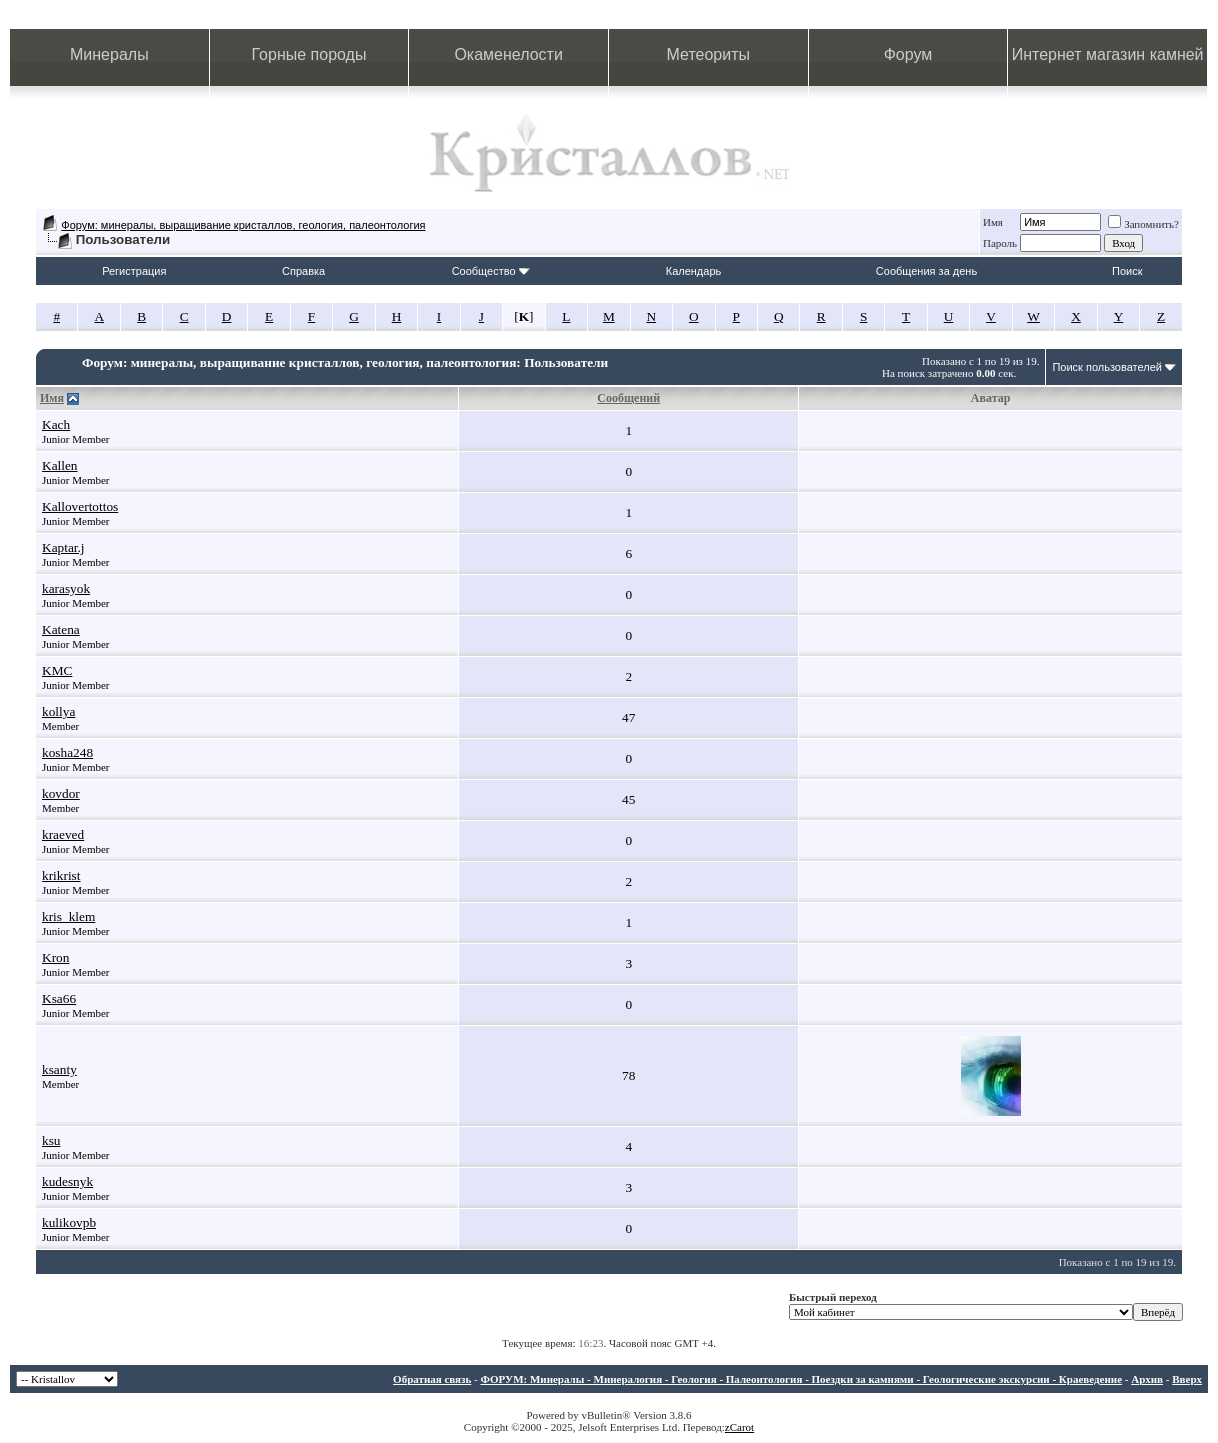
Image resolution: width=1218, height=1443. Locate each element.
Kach (56, 424)
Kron (55, 957)
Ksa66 (59, 998)
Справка (303, 271)
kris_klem (68, 916)
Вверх (1187, 1379)
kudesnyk (67, 1181)
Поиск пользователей (1107, 367)
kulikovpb (69, 1222)
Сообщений (628, 398)
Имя (993, 222)
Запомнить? (1143, 224)
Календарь (694, 271)
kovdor (61, 793)
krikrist (61, 875)
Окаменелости (508, 54)
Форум (908, 54)
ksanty (59, 1069)
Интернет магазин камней (1108, 54)
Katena (61, 629)
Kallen (60, 465)
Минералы (109, 54)
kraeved (63, 834)
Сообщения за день (926, 271)
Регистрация (134, 271)
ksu (51, 1140)
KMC (57, 670)
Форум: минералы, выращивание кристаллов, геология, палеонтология (243, 225)
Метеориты (708, 54)
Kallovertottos (80, 506)
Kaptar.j (63, 547)
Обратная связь (432, 1379)
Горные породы (309, 54)
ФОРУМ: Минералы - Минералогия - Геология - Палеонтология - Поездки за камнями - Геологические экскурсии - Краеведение (801, 1379)
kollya (58, 711)
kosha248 (67, 752)
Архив (1147, 1379)
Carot (742, 1427)
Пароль (1000, 243)
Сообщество (491, 271)
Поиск (1127, 271)
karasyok (66, 588)
